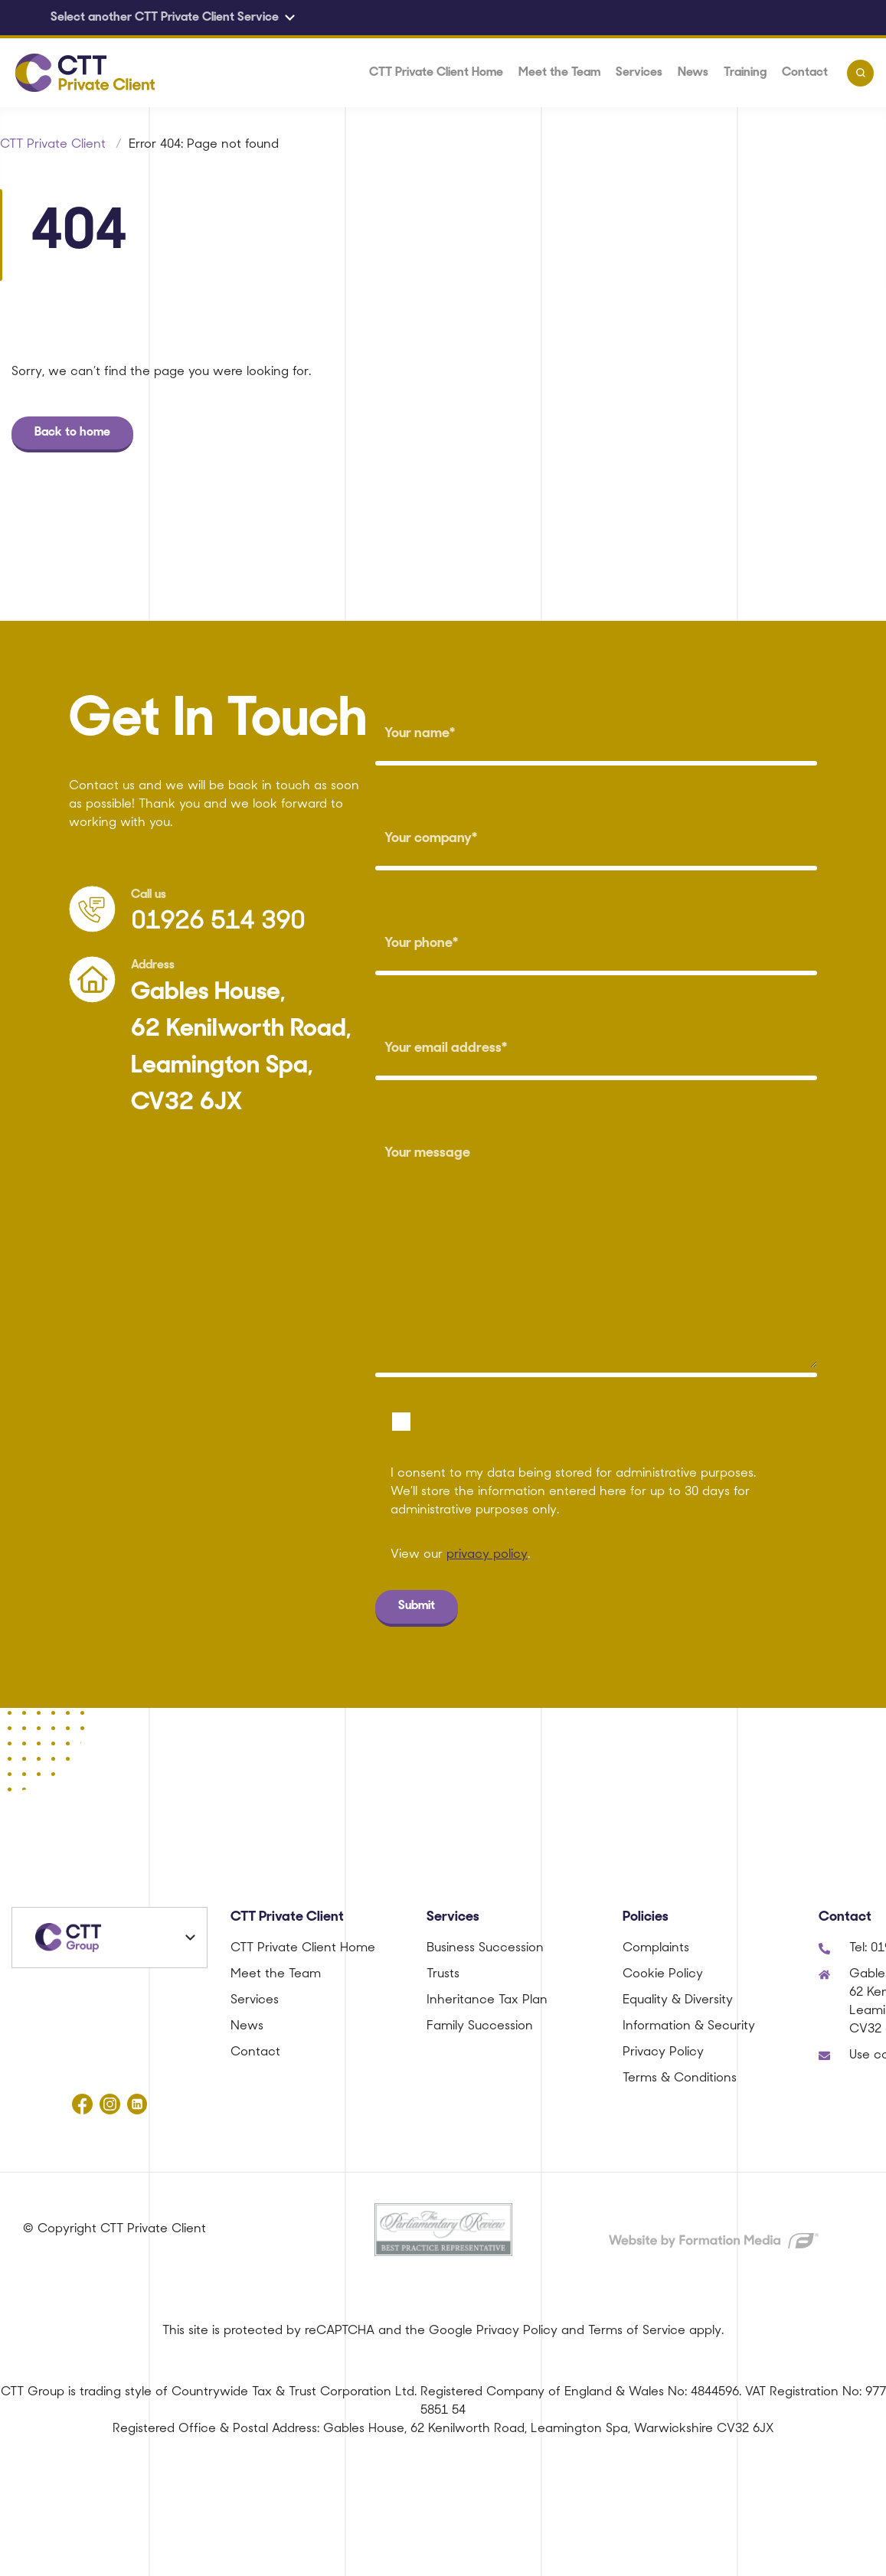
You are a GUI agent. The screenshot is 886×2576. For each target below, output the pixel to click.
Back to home (72, 432)
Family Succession (480, 2026)
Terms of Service (636, 2331)
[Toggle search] (860, 73)
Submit (416, 1606)
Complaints (656, 1948)
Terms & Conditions (680, 2078)
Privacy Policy (663, 2052)
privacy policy (487, 1555)
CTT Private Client (53, 145)
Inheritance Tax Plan (487, 2000)
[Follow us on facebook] (82, 2104)
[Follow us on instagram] (109, 2104)
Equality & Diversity (678, 2000)
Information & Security (689, 2026)
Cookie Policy (663, 1974)
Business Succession (485, 1948)
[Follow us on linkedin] (137, 2104)
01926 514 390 (218, 922)
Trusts (443, 1974)
